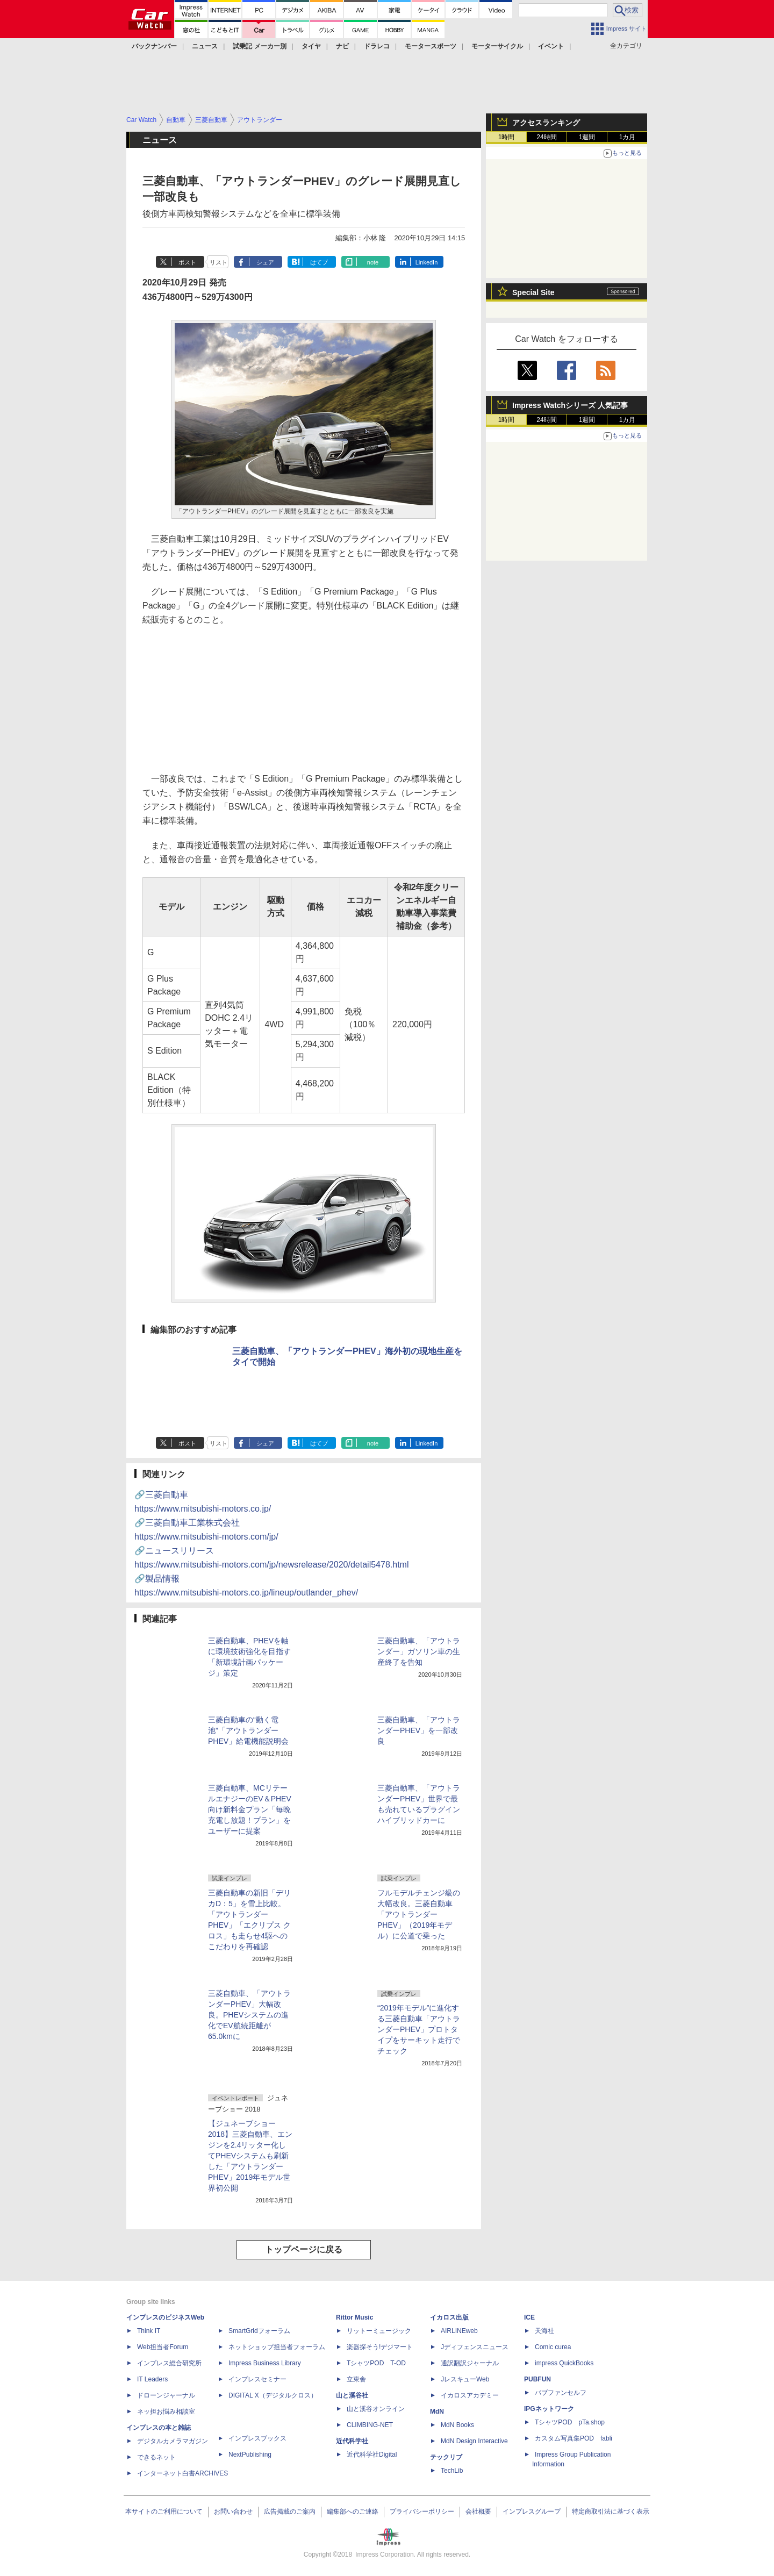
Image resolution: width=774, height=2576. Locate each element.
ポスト (187, 262)
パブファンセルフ (560, 2392)
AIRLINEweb (459, 2331)
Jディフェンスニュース (474, 2347)
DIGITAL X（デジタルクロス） (272, 2395)
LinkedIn (426, 262)
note (372, 262)
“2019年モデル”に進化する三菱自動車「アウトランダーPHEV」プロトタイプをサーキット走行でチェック (418, 2029)
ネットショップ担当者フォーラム (276, 2347)
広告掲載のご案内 (290, 2511)
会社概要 (478, 2511)
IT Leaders (152, 2379)
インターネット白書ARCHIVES (182, 2473)
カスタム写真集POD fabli (573, 2438)
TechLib (452, 2470)
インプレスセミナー (257, 2379)
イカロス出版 (449, 2317)
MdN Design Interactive (474, 2441)
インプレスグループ (532, 2511)
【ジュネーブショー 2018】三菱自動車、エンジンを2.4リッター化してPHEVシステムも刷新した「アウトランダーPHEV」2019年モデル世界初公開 (250, 2155)
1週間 (587, 137)
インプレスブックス (257, 2438)
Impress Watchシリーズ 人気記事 (570, 405)
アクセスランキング (546, 122)
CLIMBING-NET (370, 2425)
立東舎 (356, 2379)
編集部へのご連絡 (352, 2511)
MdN (437, 2411)
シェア (265, 262)
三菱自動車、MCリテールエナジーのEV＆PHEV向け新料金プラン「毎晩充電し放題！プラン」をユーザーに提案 (249, 1809)
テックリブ (446, 2457)
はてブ (319, 262)
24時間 (546, 137)
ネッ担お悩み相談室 (166, 2411)
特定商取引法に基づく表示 (610, 2511)
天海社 (544, 2331)
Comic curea (553, 2347)
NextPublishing (249, 2454)
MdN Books (457, 2425)
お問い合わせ (233, 2511)
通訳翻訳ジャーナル (470, 2363)
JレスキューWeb (465, 2379)
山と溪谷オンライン (376, 2409)
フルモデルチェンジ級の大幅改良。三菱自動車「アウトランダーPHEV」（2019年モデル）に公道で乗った (418, 1914)
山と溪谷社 (352, 2395)
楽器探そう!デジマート (380, 2347)
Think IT (148, 2331)
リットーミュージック (379, 2331)
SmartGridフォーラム (259, 2331)
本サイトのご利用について (164, 2511)
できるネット (156, 2457)
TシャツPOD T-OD (376, 2363)
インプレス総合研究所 (169, 2363)
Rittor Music (354, 2317)
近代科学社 (352, 2441)
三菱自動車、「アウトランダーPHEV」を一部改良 (418, 1730)
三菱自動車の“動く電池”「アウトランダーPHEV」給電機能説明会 (248, 1730)
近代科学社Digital (372, 2454)
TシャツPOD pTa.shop (570, 2422)
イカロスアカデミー (470, 2395)
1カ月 (627, 137)
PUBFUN (537, 2379)
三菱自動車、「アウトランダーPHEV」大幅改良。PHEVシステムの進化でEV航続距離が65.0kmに (249, 2015)
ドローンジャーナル (166, 2395)
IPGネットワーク (549, 2409)
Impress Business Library (264, 2363)
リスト (218, 262)
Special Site (533, 292)
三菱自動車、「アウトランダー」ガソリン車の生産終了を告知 (418, 1651)
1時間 (506, 137)
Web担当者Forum (162, 2347)
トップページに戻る (303, 2249)
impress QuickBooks (564, 2363)
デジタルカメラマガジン (172, 2441)
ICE (529, 2317)
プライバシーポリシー (422, 2511)
